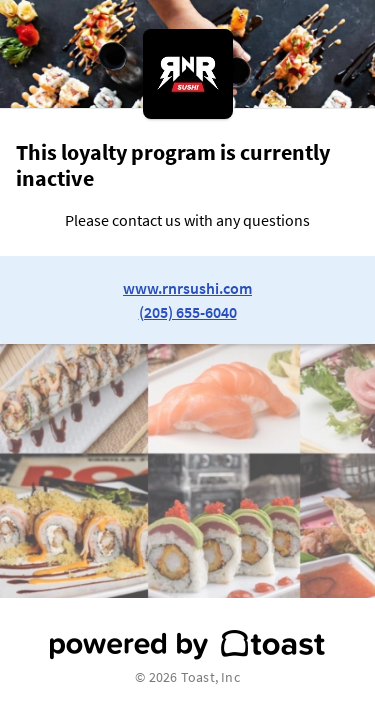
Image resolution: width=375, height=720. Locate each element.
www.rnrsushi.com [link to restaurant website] (187, 288)
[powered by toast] (187, 645)
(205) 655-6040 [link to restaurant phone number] (188, 312)
